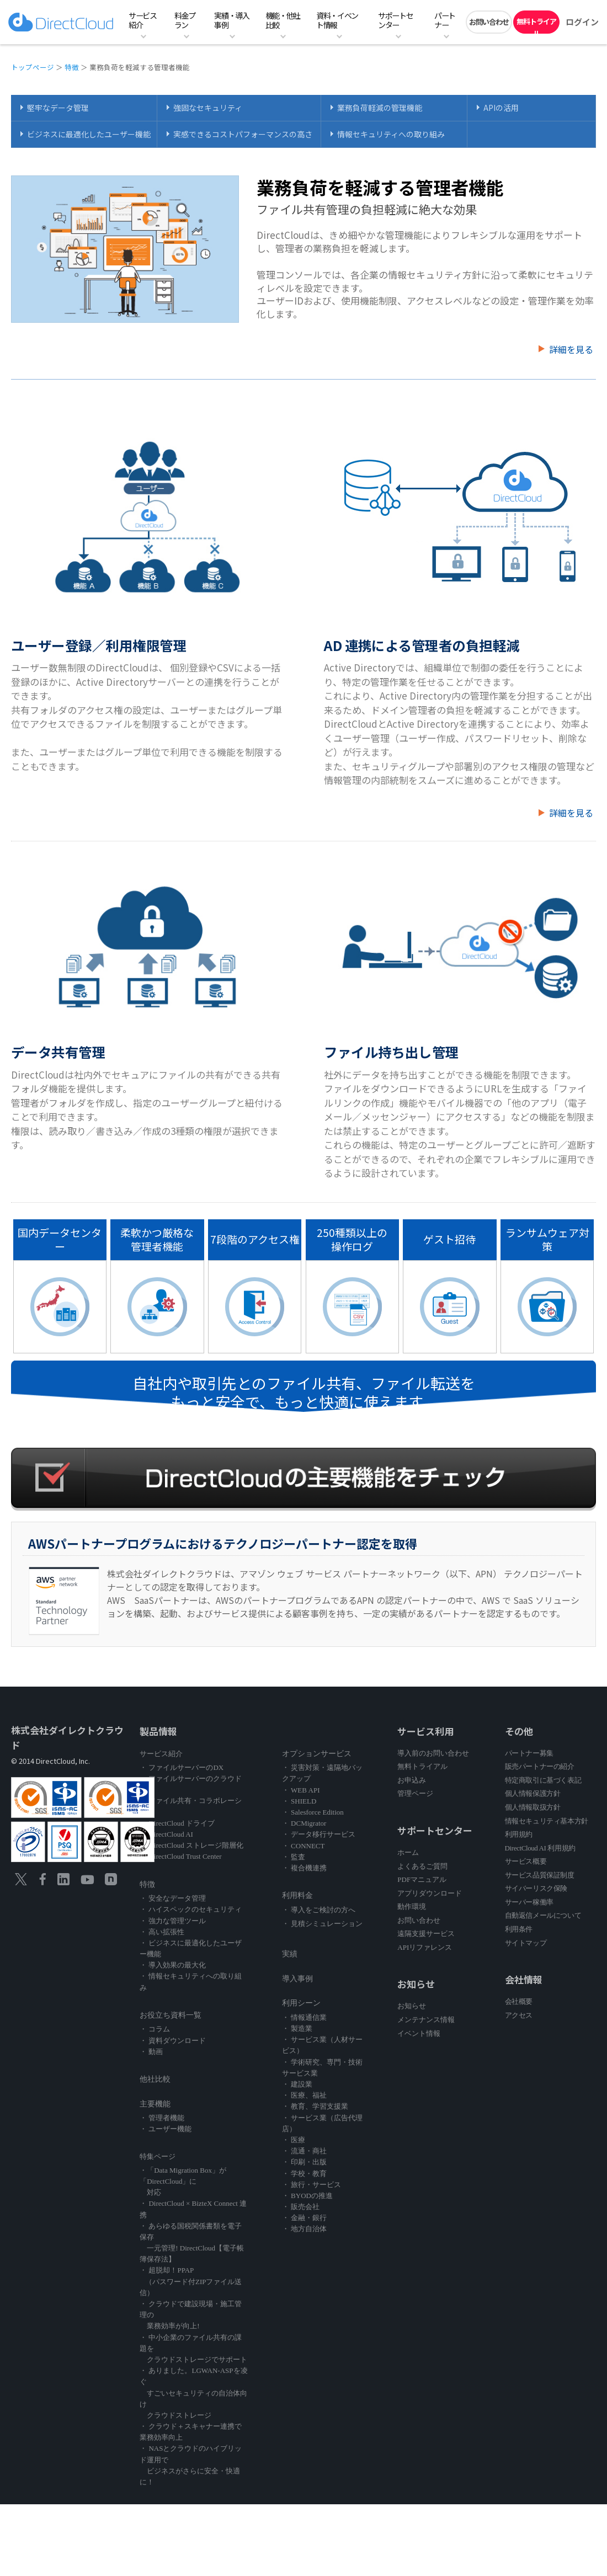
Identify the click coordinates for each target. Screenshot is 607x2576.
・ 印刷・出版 (304, 2162)
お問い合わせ (489, 22)
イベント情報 (418, 2033)
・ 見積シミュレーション (322, 1923)
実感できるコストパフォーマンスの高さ (242, 134)
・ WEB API (301, 1790)
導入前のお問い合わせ (433, 1753)
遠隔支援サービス (426, 1933)
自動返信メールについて (543, 1915)
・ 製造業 (297, 2028)
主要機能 (155, 2104)
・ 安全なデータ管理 (173, 1898)
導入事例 (297, 1979)
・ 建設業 (297, 2084)
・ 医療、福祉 (304, 2095)
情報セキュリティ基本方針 (546, 1821)
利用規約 (519, 1834)
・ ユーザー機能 (165, 2129)
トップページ (32, 67)
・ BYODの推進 (307, 2195)
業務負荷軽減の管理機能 (379, 107)
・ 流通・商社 (304, 2151)
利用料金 (297, 1895)
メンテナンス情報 (426, 2019)
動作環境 (411, 1906)
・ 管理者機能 (162, 2118)
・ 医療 (293, 2140)
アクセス (519, 2015)
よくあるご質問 (422, 1866)
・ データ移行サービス (318, 1834)
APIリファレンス (424, 1947)
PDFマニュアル (421, 1879)
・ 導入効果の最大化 (173, 1965)
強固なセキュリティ (207, 107)
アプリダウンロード (429, 1893)
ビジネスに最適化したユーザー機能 (89, 134)
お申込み (411, 1780)
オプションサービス (317, 1754)
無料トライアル (536, 24)
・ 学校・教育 (304, 2173)
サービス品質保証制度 (539, 1875)
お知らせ (411, 2006)
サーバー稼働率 (529, 1902)
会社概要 (519, 2001)
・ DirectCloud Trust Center (180, 1856)
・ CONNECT (303, 1846)
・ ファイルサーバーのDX (181, 1767)
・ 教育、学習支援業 (315, 2106)
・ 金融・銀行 (304, 2218)
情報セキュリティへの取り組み (391, 134)
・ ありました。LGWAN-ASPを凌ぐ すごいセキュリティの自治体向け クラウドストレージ (193, 2392)
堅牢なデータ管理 (58, 107)
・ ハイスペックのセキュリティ (191, 1909)
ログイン (582, 22)
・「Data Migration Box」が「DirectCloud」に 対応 (183, 2181)
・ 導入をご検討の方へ (318, 1910)
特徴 (72, 67)
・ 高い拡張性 (162, 1932)
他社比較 (155, 2079)
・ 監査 (293, 1857)
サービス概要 (526, 1861)
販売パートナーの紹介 (539, 1766)
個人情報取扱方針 (533, 1807)
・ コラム (155, 2029)
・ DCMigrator (304, 1823)
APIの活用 (501, 107)
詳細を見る (571, 349)
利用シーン (301, 2003)
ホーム (408, 1852)
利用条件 (519, 1929)
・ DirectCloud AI (166, 1834)
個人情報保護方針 (533, 1793)
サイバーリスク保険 (536, 1888)
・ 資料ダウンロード (173, 2040)
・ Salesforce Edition (313, 1812)
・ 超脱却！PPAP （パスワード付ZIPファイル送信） (191, 2281)
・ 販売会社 (301, 2206)
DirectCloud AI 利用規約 (540, 1848)
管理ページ (415, 1793)
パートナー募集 (529, 1753)
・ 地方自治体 (304, 2229)
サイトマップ (526, 1943)
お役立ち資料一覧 (170, 2015)
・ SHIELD (299, 1801)
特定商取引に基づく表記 (543, 1780)
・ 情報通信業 (304, 2017)
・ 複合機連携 (304, 1868)
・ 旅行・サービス (311, 2184)
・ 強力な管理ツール (173, 1921)
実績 (289, 1954)
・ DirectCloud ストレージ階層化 (191, 1845)
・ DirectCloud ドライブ (177, 1823)
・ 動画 (151, 2051)
